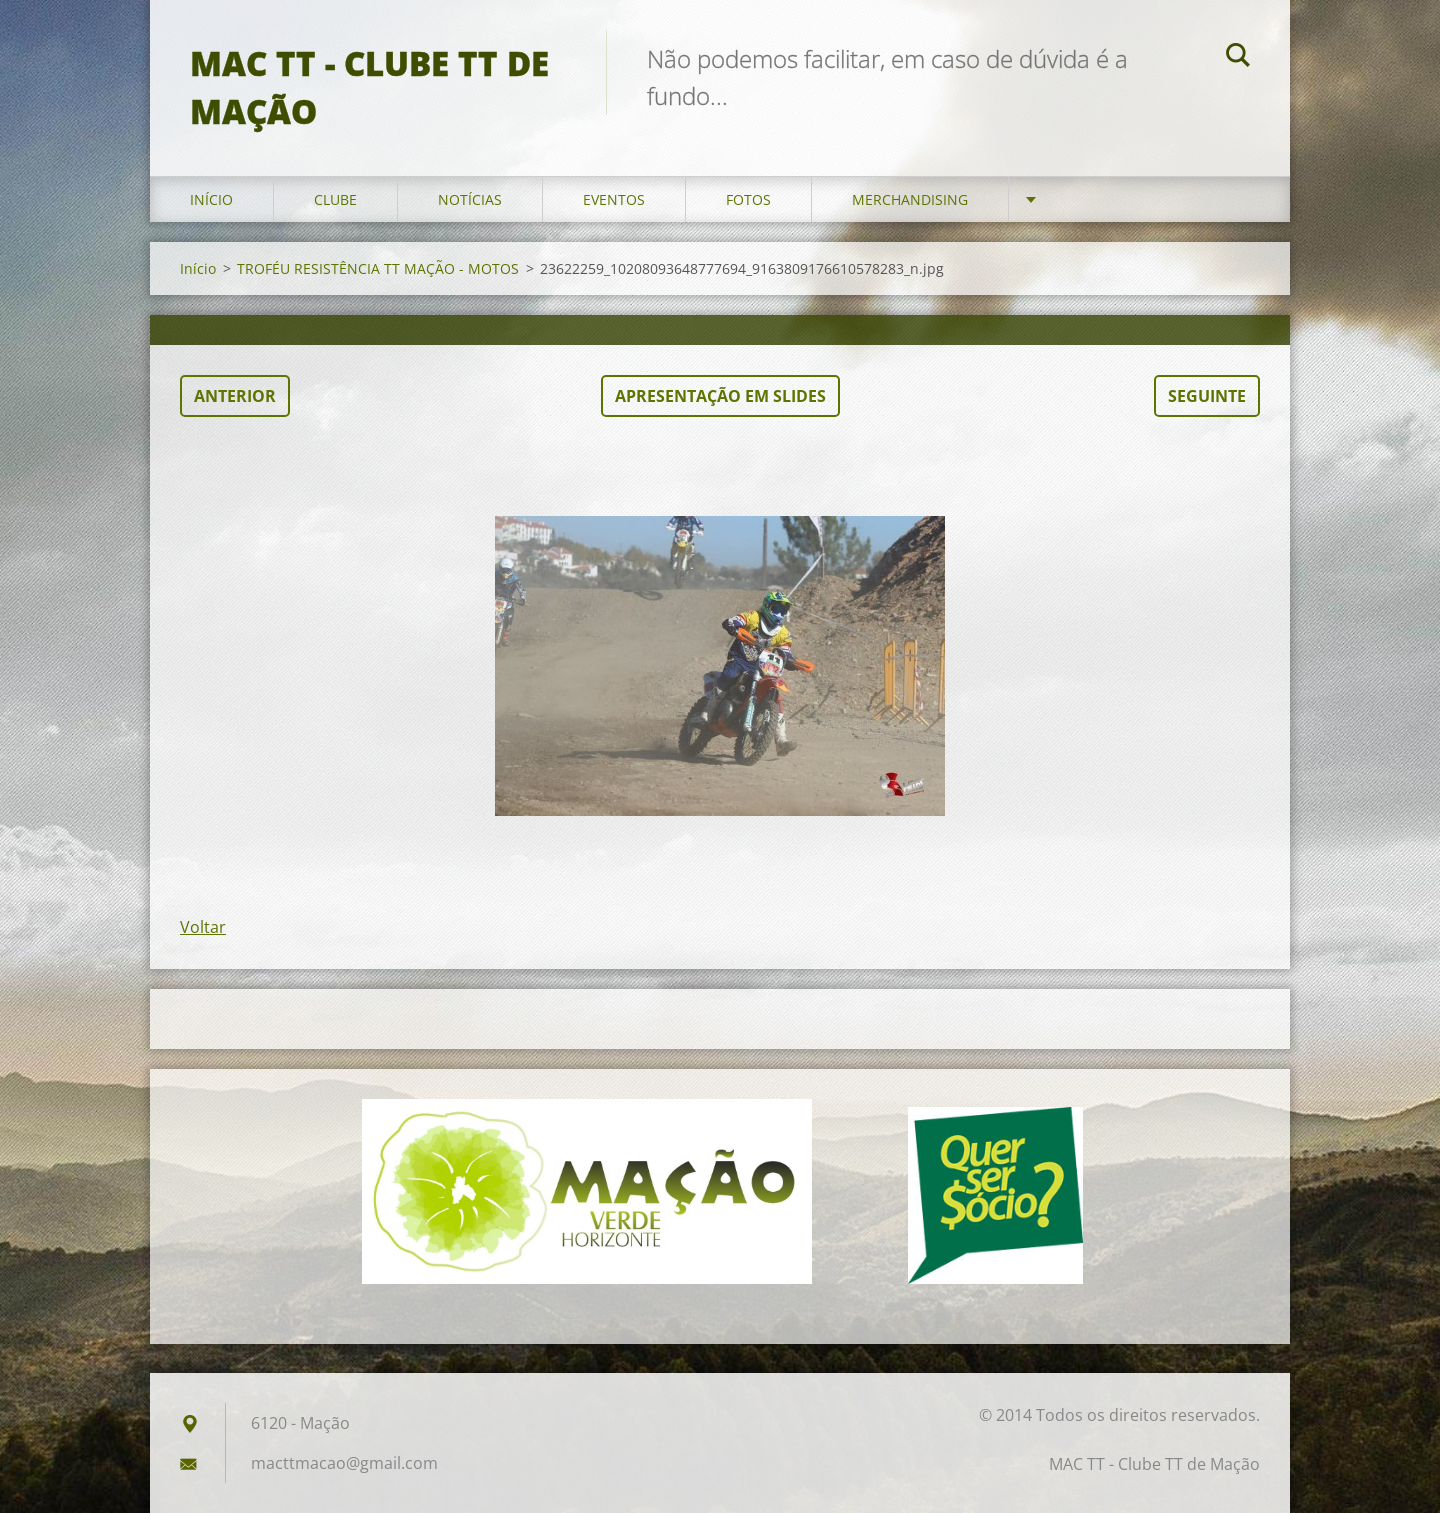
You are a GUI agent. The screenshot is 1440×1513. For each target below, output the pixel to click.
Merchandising (910, 199)
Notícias (470, 199)
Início (211, 199)
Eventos (614, 199)
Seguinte (1207, 396)
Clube (335, 199)
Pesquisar (1238, 58)
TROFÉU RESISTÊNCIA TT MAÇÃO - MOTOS (378, 268)
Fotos (748, 199)
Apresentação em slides (720, 396)
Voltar (203, 927)
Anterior (235, 396)
